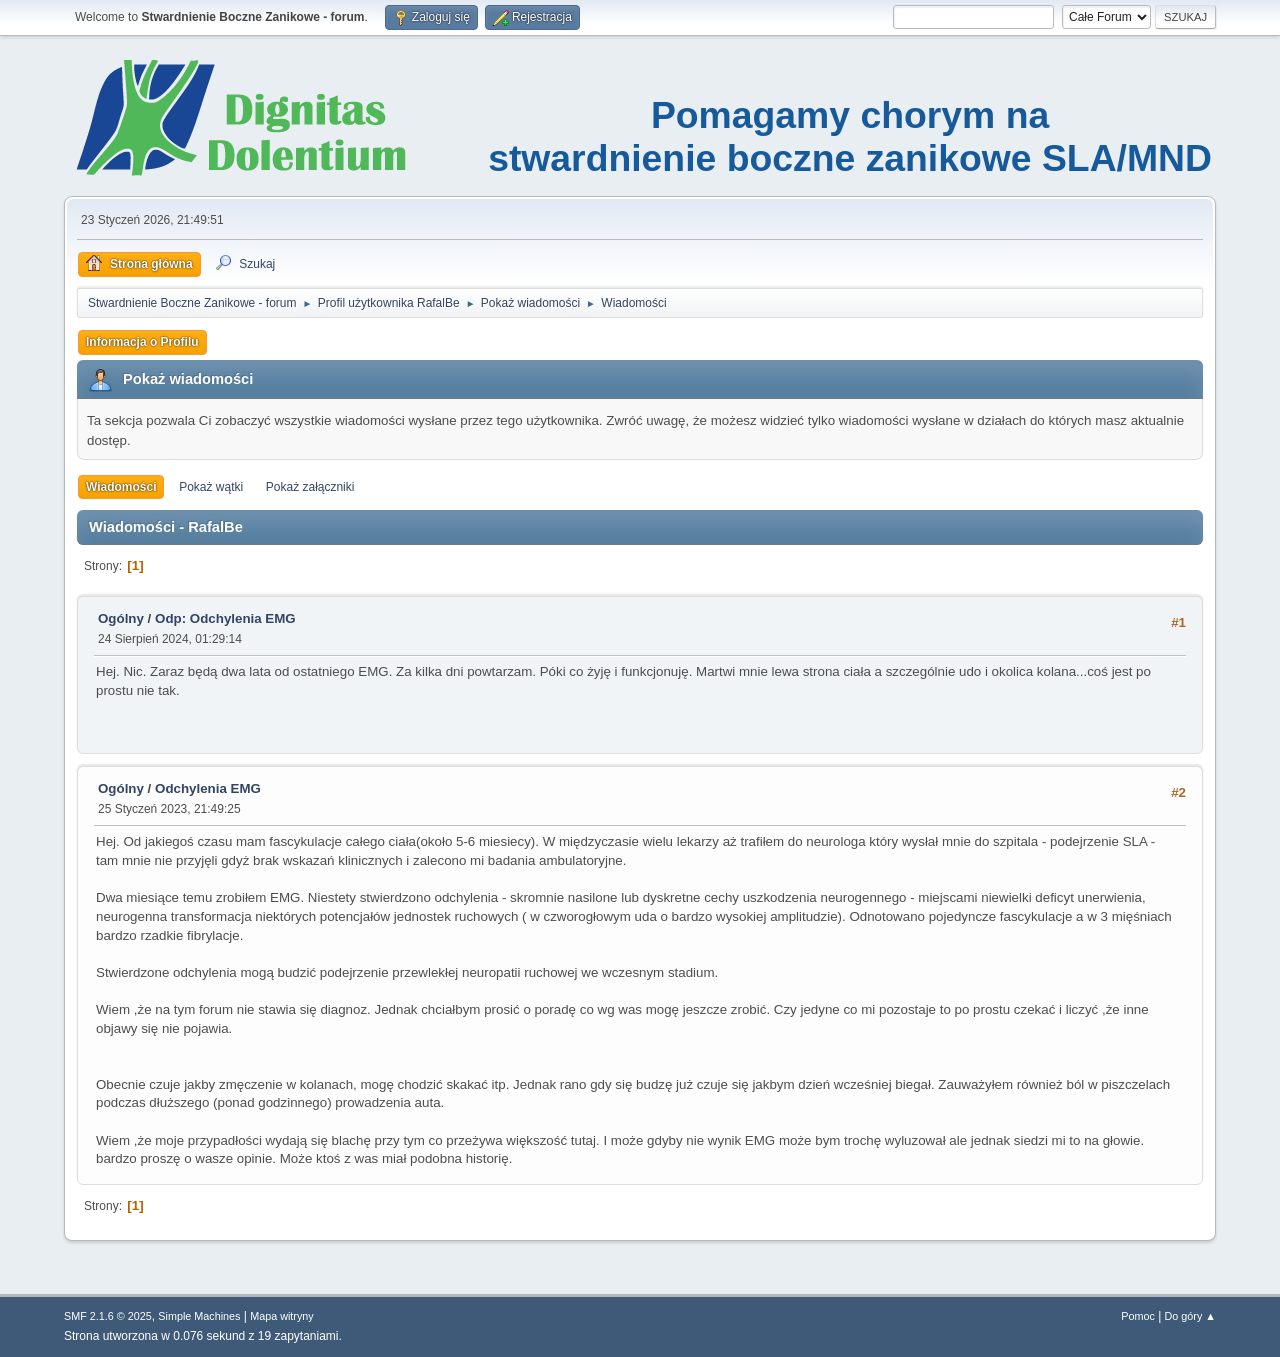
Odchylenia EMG (208, 788)
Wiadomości (121, 487)
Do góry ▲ (1190, 1316)
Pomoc (1138, 1316)
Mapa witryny (282, 1316)
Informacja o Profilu (142, 342)
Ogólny (121, 618)
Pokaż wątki (211, 487)
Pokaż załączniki (310, 487)
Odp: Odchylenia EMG (225, 618)
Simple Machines (199, 1316)
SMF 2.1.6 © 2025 (108, 1316)
